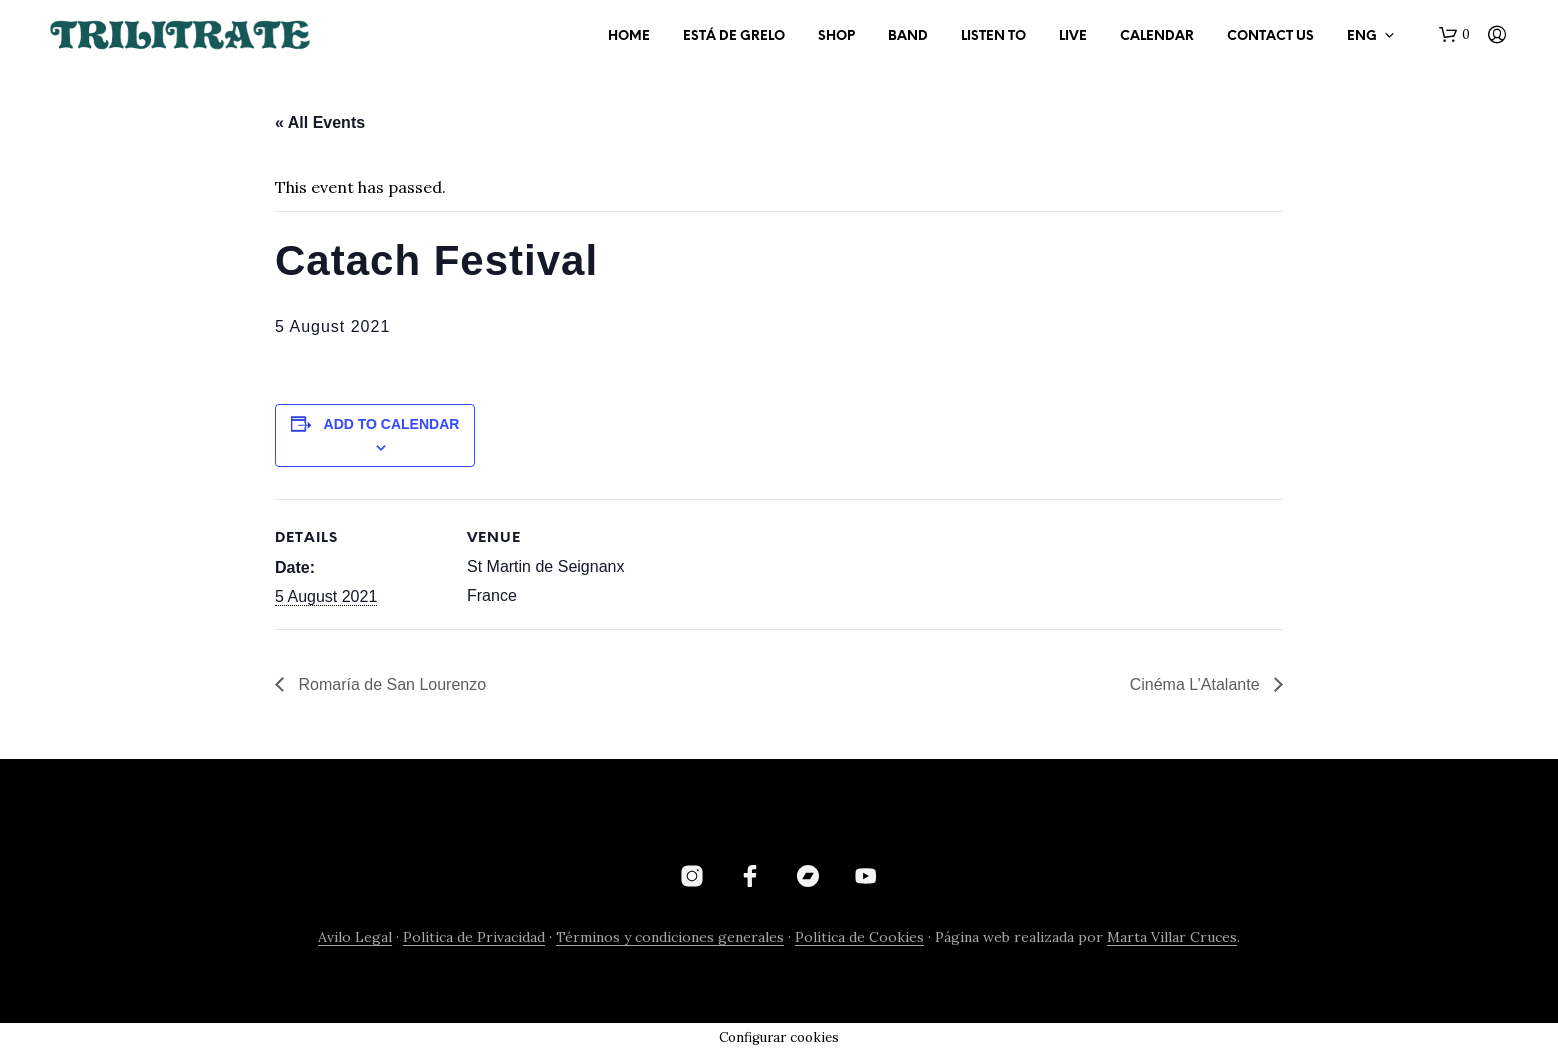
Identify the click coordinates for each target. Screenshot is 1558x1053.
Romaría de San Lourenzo (390, 684)
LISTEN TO (993, 36)
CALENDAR (1157, 36)
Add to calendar (392, 424)
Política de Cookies (859, 938)
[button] (1454, 35)
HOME (629, 36)
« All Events (320, 122)
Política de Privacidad (474, 938)
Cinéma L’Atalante (1197, 684)
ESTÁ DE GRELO (734, 36)
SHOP (836, 36)
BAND (908, 36)
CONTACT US (1270, 36)
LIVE (1073, 36)
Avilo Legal (355, 938)
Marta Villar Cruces (1172, 938)
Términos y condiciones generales (670, 938)
